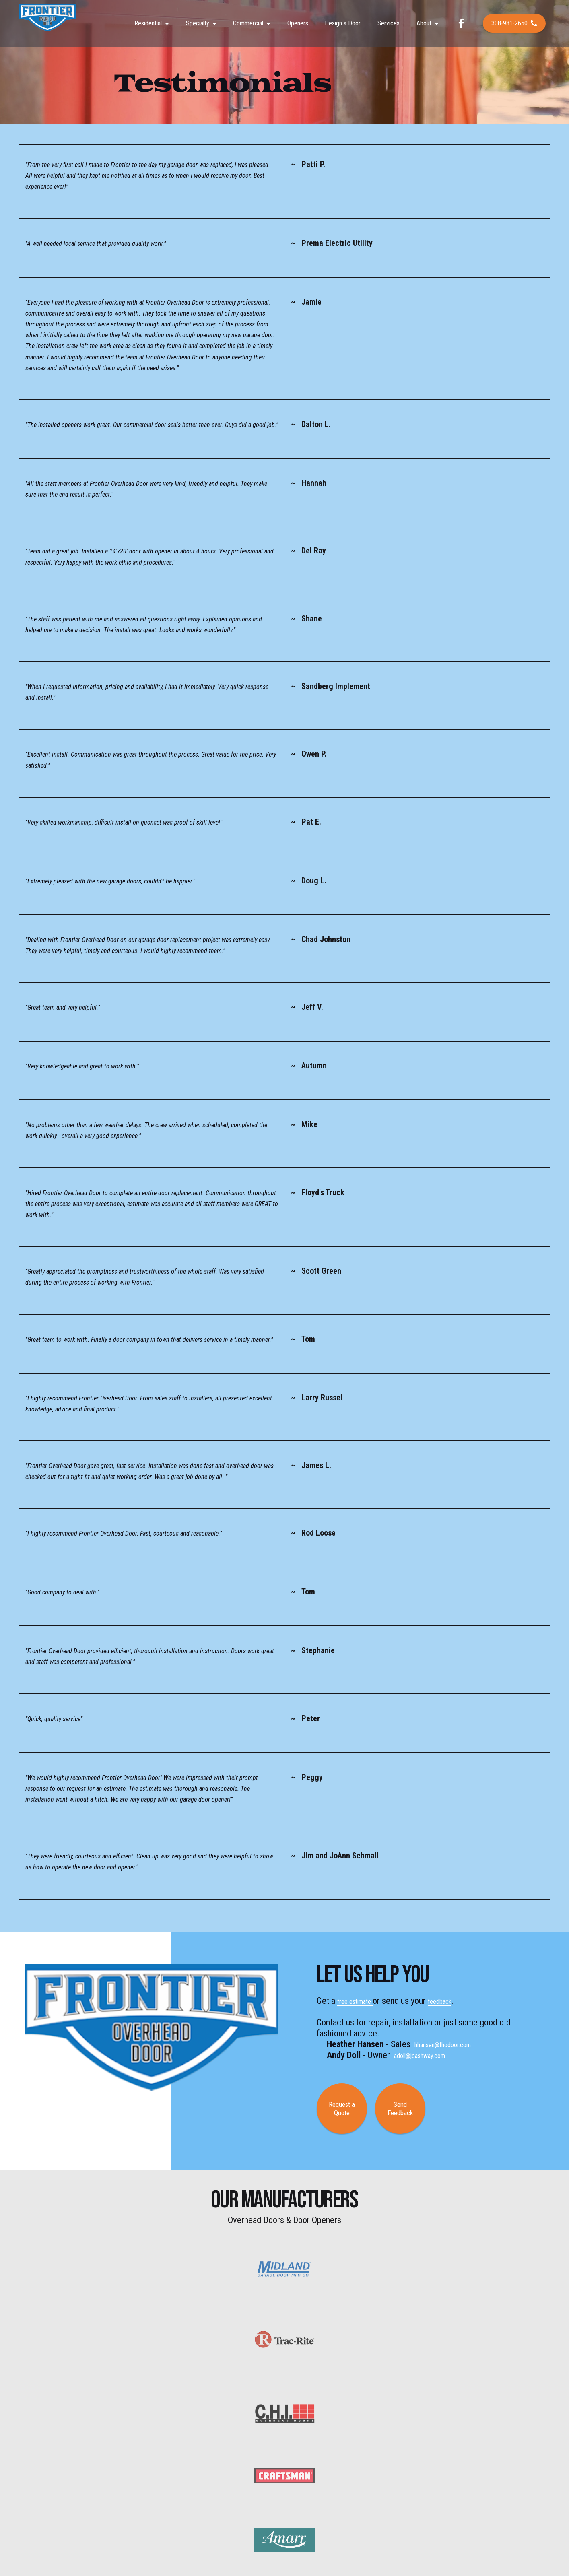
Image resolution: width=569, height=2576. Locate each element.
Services (388, 26)
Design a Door (343, 26)
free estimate (362, 2000)
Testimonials (347, 2473)
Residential (148, 26)
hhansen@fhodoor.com (454, 2044)
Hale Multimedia (323, 2541)
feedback (458, 2000)
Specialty (197, 26)
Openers (297, 26)
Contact (401, 2473)
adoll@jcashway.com (431, 2055)
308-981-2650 (514, 26)
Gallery (317, 2473)
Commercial (248, 26)
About (423, 26)
